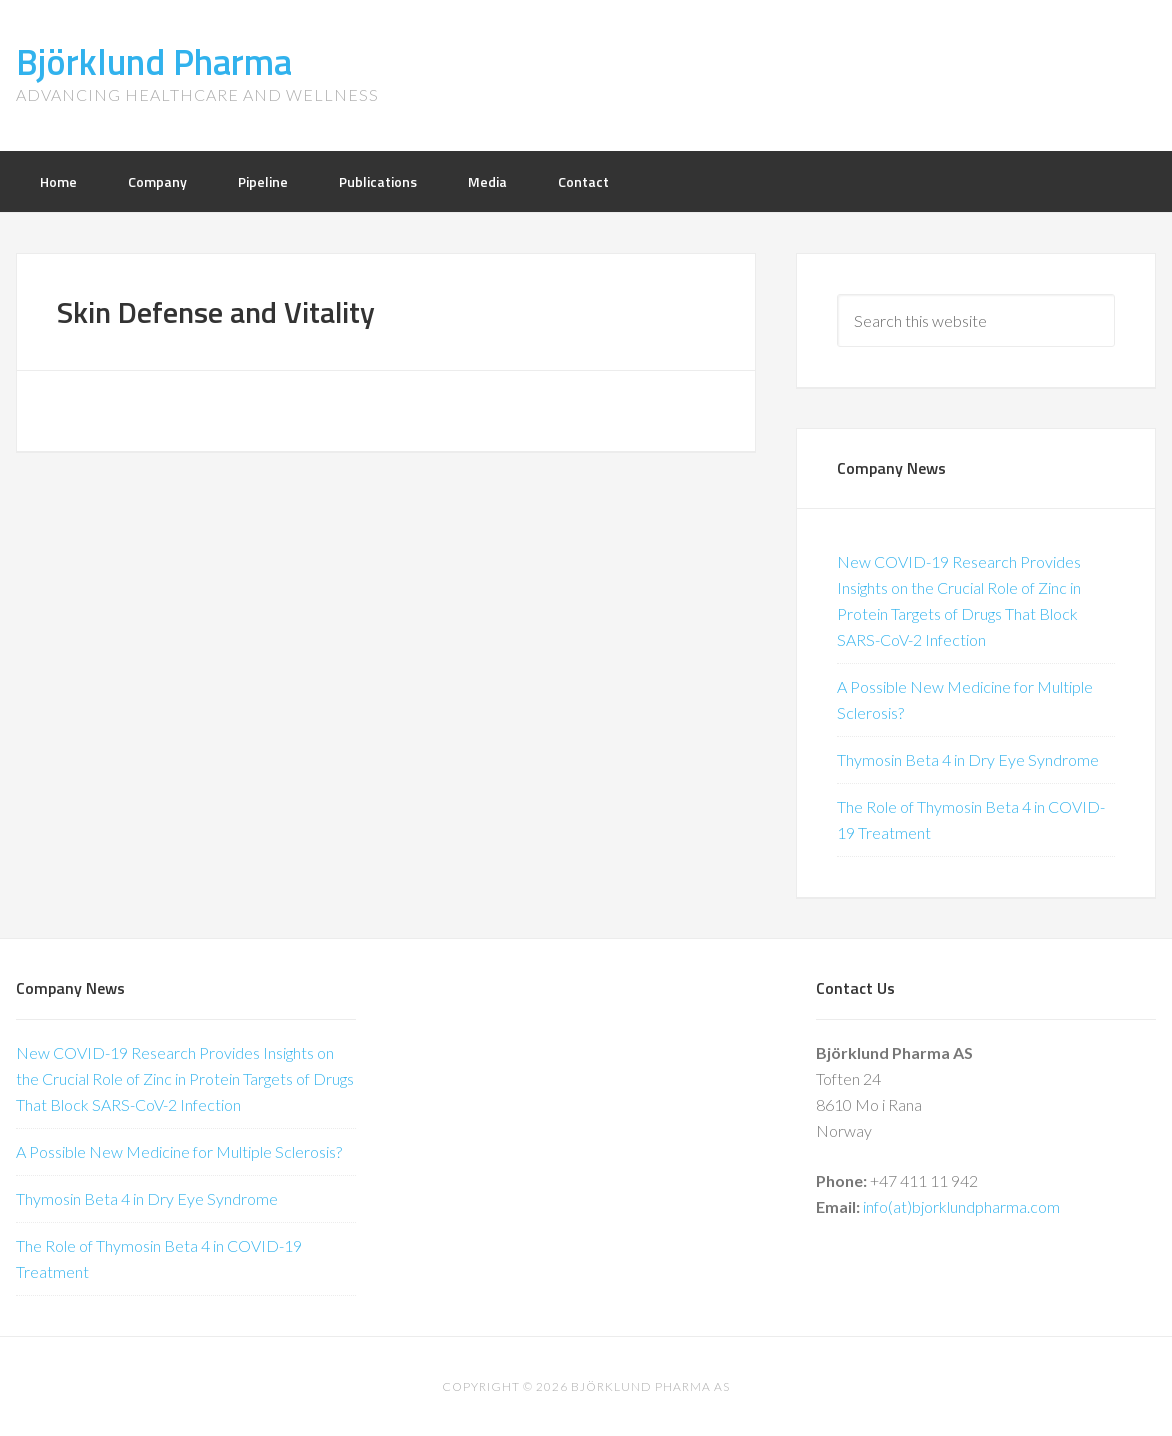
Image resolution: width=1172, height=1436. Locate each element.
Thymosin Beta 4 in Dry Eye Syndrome (968, 759)
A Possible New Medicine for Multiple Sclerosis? (179, 1151)
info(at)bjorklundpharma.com (961, 1206)
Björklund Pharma (154, 61)
